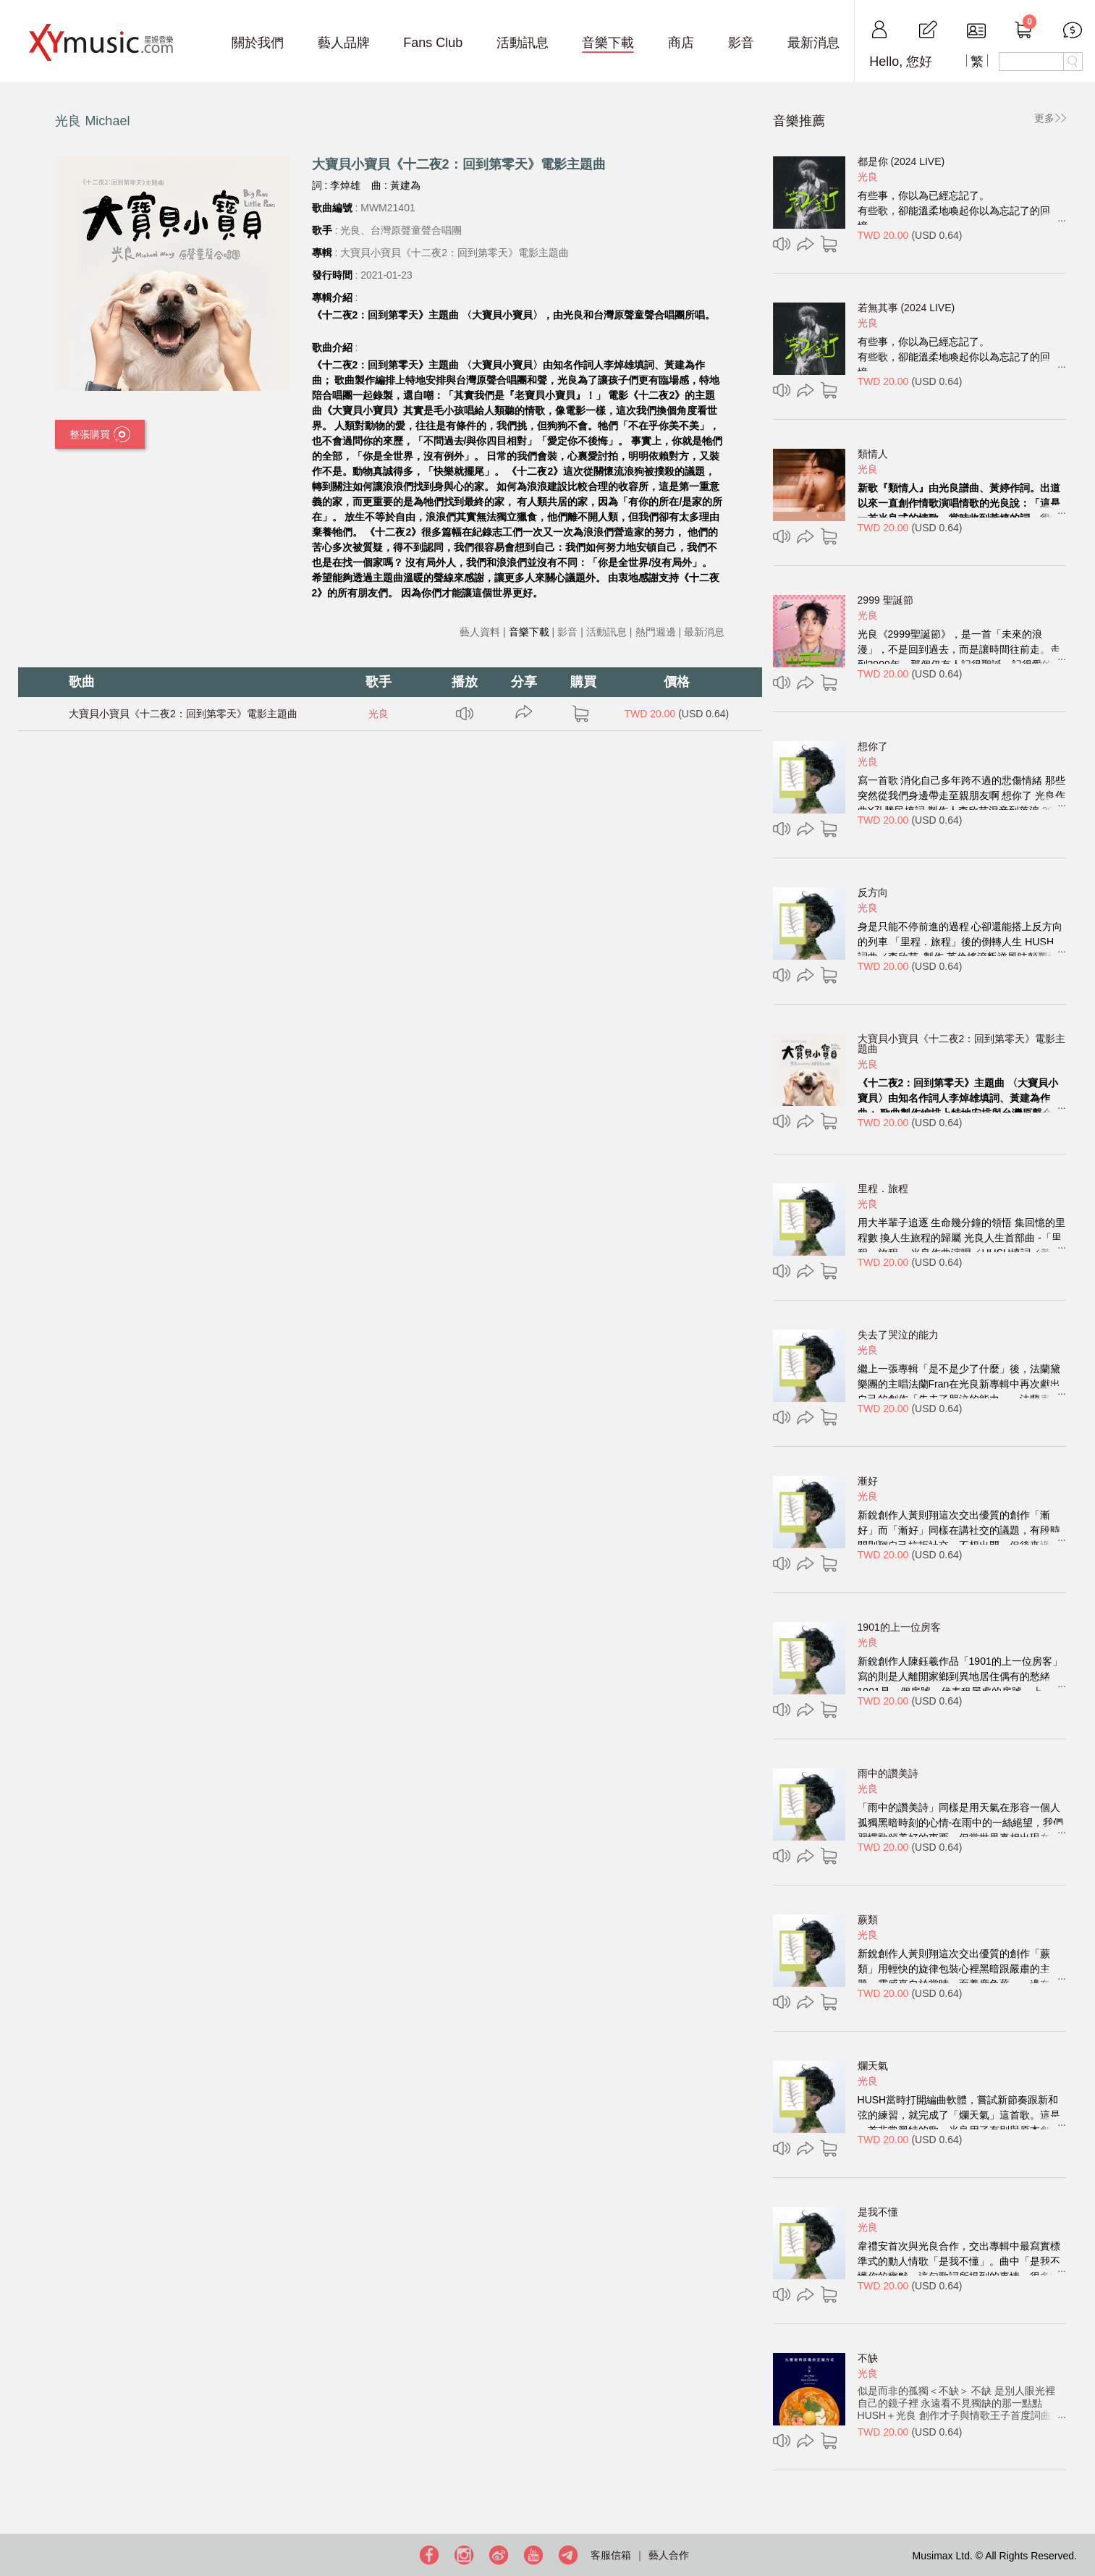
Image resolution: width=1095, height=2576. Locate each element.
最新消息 (813, 42)
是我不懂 (878, 2212)
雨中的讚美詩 (888, 1773)
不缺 (868, 2358)
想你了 (873, 746)
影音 (741, 42)
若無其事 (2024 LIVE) (906, 307)
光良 (378, 713)
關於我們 (258, 42)
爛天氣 (873, 2066)
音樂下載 (608, 42)
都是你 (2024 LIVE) (901, 161)
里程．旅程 (883, 1188)
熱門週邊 (655, 632)
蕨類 (868, 1919)
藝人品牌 (344, 42)
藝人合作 (668, 2555)
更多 (1044, 118)
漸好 (868, 1481)
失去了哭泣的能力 (898, 1334)
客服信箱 (611, 2555)
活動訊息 (522, 42)
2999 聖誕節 (885, 600)
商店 (681, 42)
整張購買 (99, 435)
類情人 (873, 454)
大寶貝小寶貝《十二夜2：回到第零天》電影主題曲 (183, 713)
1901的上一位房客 (899, 1627)
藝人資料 (480, 632)
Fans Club (432, 42)
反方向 (873, 892)
